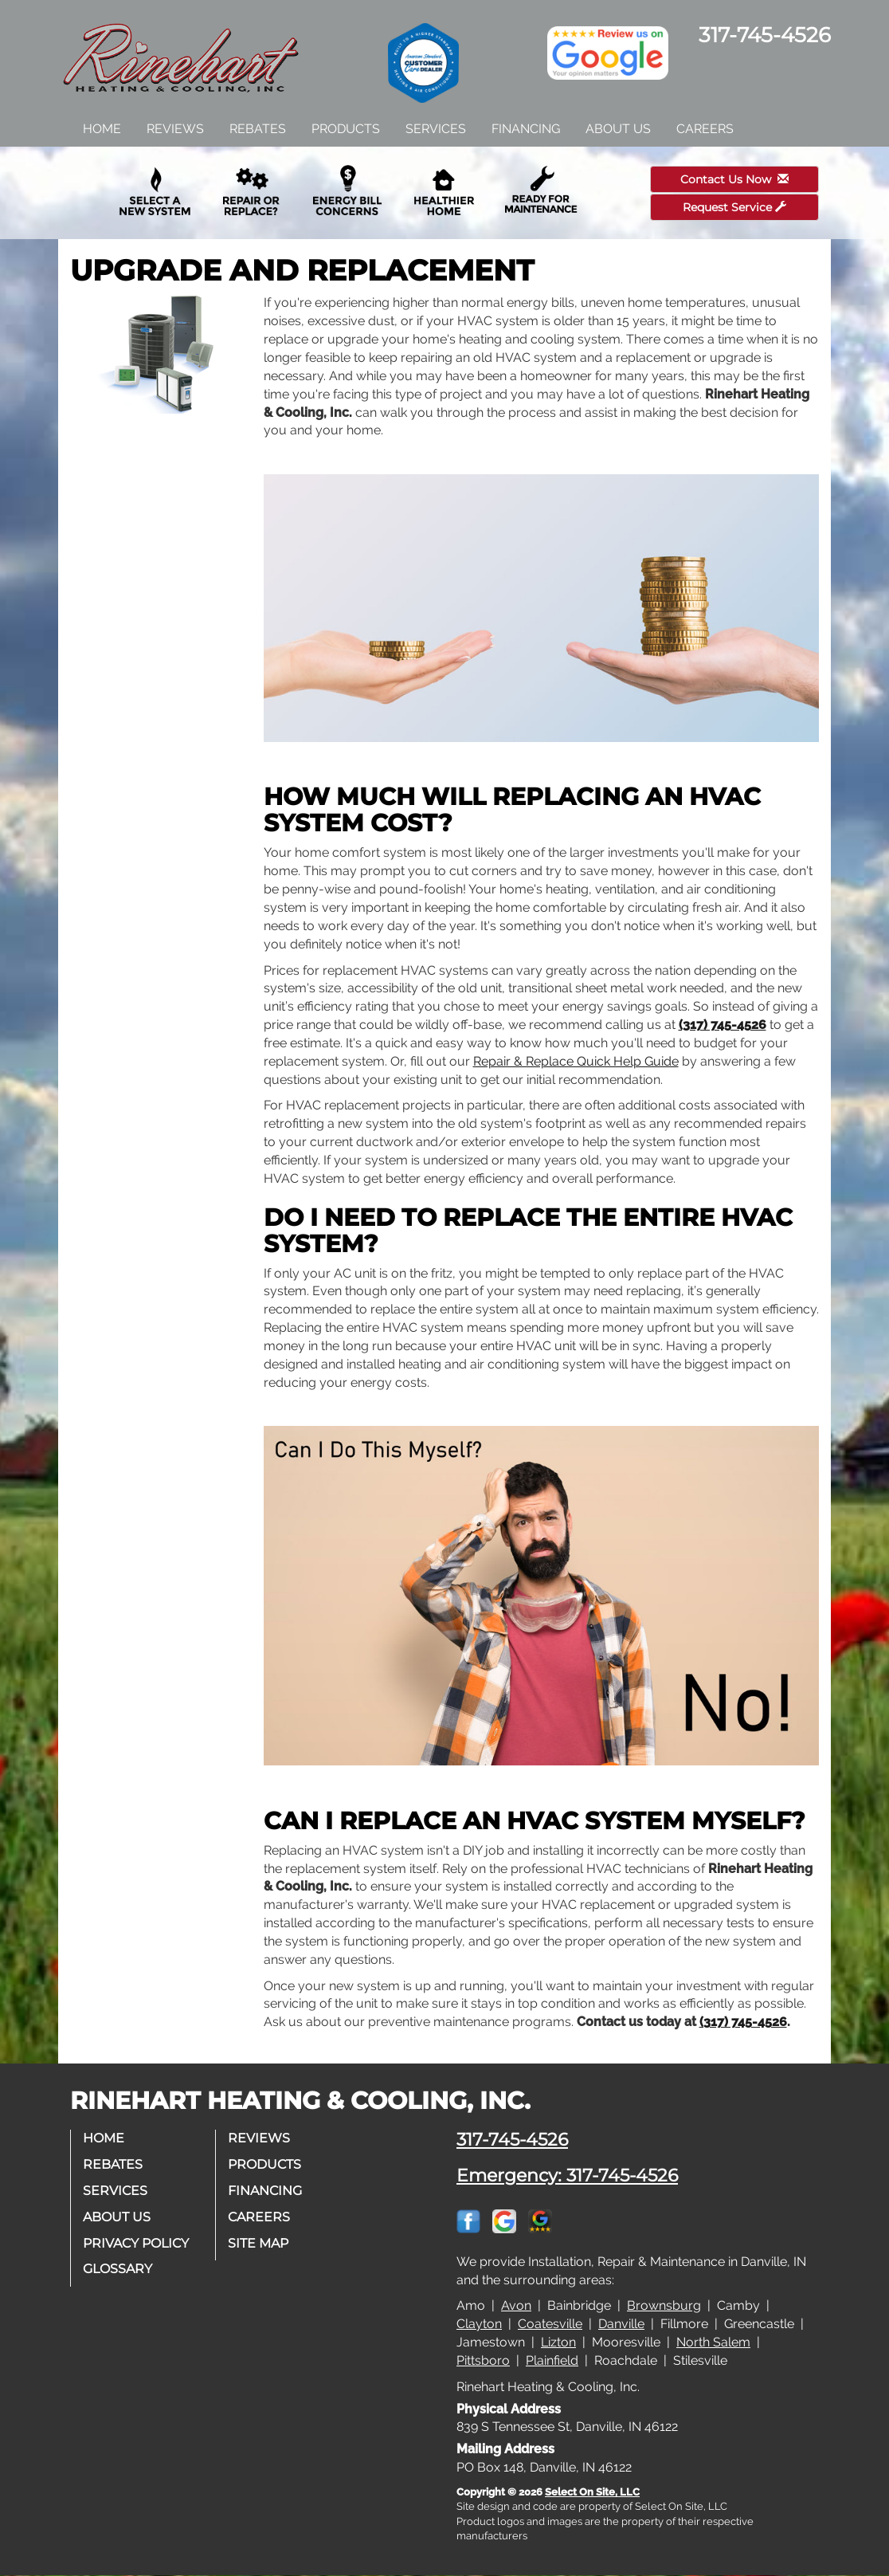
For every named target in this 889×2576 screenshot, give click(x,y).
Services (435, 128)
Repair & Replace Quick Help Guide (576, 1061)
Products (345, 128)
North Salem (713, 2342)
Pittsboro (483, 2360)
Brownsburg (664, 2305)
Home (102, 128)
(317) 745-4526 (722, 1024)
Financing (525, 128)
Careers (705, 128)
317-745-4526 (512, 2139)
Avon (516, 2305)
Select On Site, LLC (592, 2492)
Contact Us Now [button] (734, 179)
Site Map (258, 2243)
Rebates (257, 128)
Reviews (175, 128)
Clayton (479, 2323)
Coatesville (550, 2323)
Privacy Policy (136, 2243)
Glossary (117, 2268)
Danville (621, 2323)
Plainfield (552, 2360)
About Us (618, 128)
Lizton (558, 2342)
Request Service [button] (734, 207)
